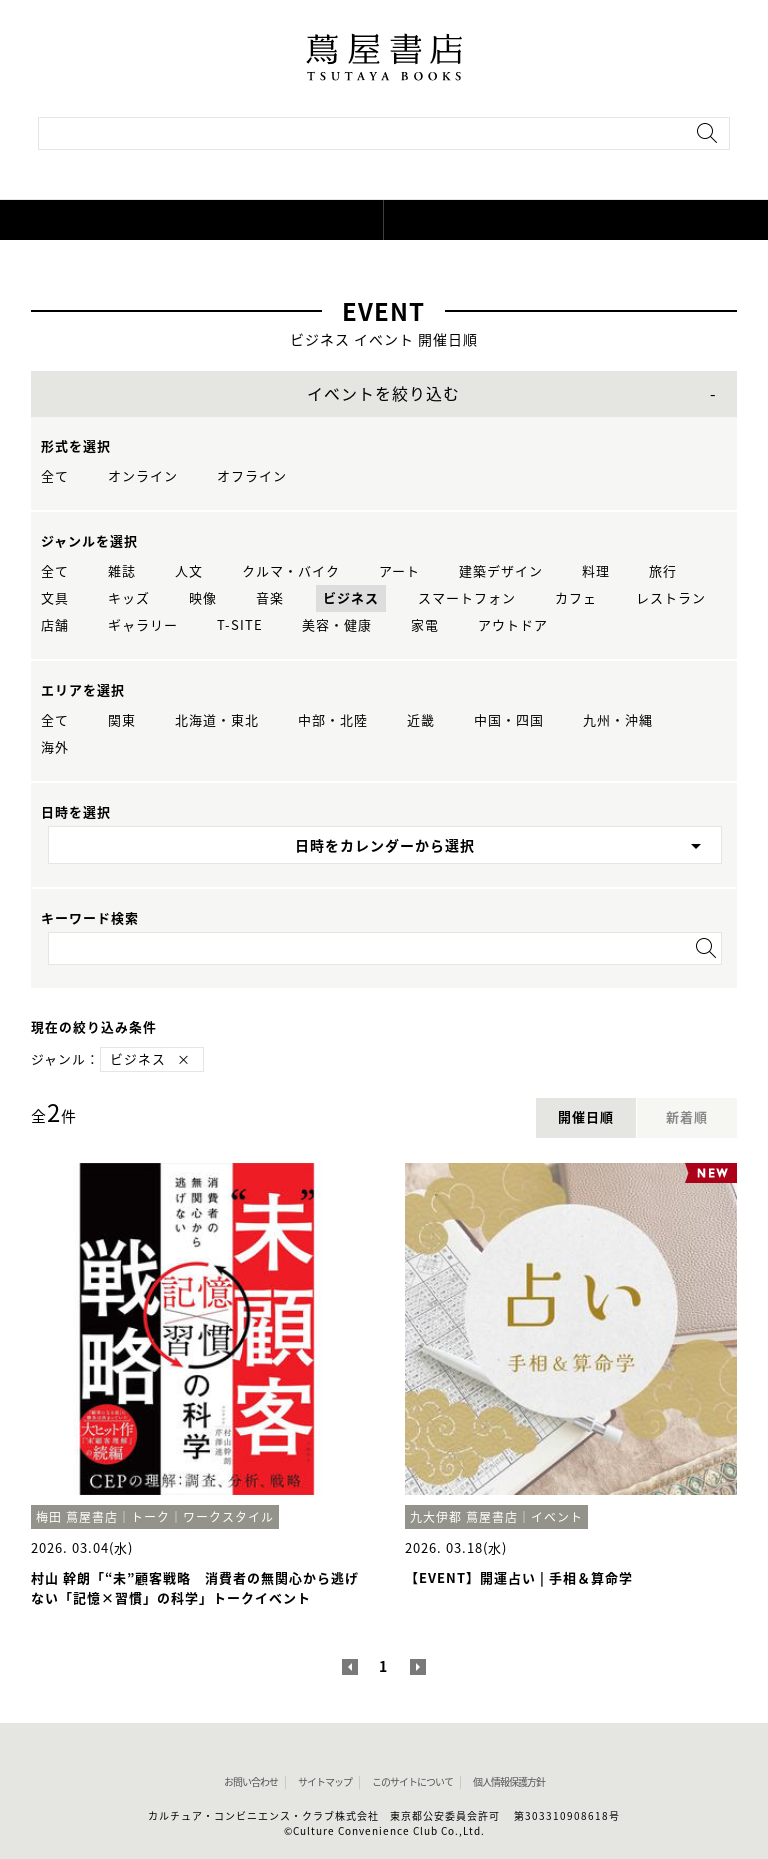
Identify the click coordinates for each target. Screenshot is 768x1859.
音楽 (270, 598)
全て (55, 476)
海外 (55, 747)
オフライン (252, 476)
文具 (55, 598)
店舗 (55, 625)
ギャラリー (143, 625)
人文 (189, 571)
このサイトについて (412, 1782)
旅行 (663, 571)
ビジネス (351, 598)
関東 (122, 720)
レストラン (671, 598)
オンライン (143, 476)
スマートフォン (467, 598)
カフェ (576, 598)
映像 (203, 598)
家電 (425, 625)
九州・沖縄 (618, 720)
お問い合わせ (251, 1782)
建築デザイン (501, 571)
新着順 (687, 1117)
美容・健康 (337, 625)
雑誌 (122, 571)
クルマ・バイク (291, 571)
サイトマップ (325, 1782)
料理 (596, 571)
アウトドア (513, 625)
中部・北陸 (333, 720)
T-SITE (240, 625)
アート (399, 571)
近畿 (421, 720)
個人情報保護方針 (509, 1782)
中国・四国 (509, 720)
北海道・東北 (217, 720)
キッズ (129, 598)
